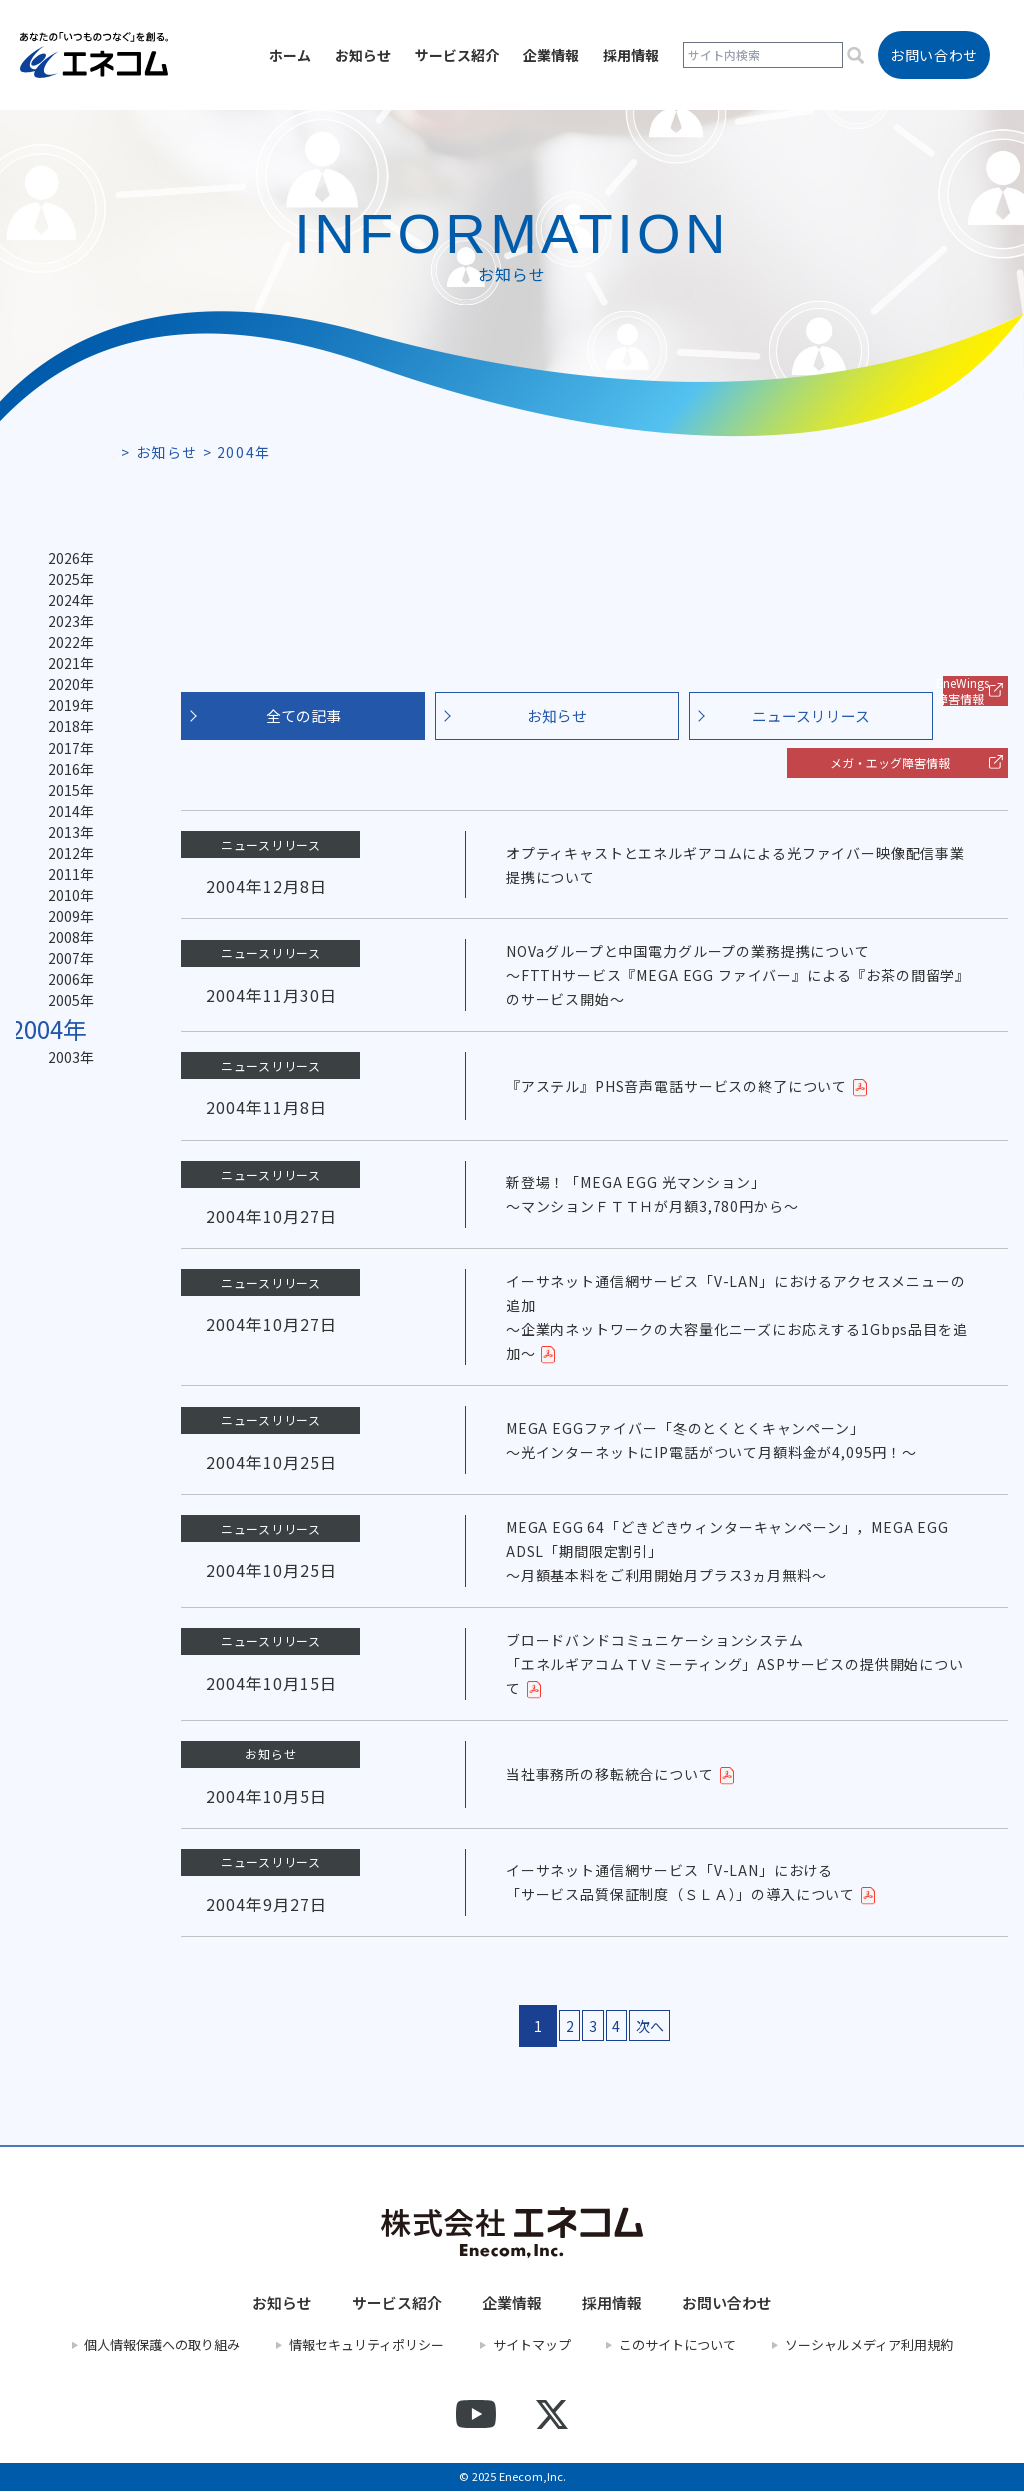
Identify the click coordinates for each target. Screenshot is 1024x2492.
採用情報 (631, 55)
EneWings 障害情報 (962, 691)
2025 (66, 584)
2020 (66, 704)
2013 (66, 872)
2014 (66, 848)
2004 (52, 1093)
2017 (66, 776)
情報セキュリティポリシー (366, 2346)
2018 (66, 752)
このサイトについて (677, 2346)
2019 (66, 728)
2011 (66, 920)
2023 (66, 632)
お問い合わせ (727, 2304)
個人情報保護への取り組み (162, 2346)
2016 (66, 800)
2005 (66, 1064)
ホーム (290, 55)
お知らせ (363, 55)
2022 (66, 656)
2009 (66, 968)
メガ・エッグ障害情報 (890, 762)
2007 (66, 1016)
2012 (66, 896)
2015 (66, 824)
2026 (66, 560)
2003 (66, 1124)
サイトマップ (532, 2346)
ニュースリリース (811, 715)
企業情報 (551, 55)
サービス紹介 (457, 55)
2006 (66, 1040)
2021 (66, 680)
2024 (66, 608)
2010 (66, 944)
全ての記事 (303, 715)
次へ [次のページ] (675, 2027)
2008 (66, 992)
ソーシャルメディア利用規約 (869, 2346)
